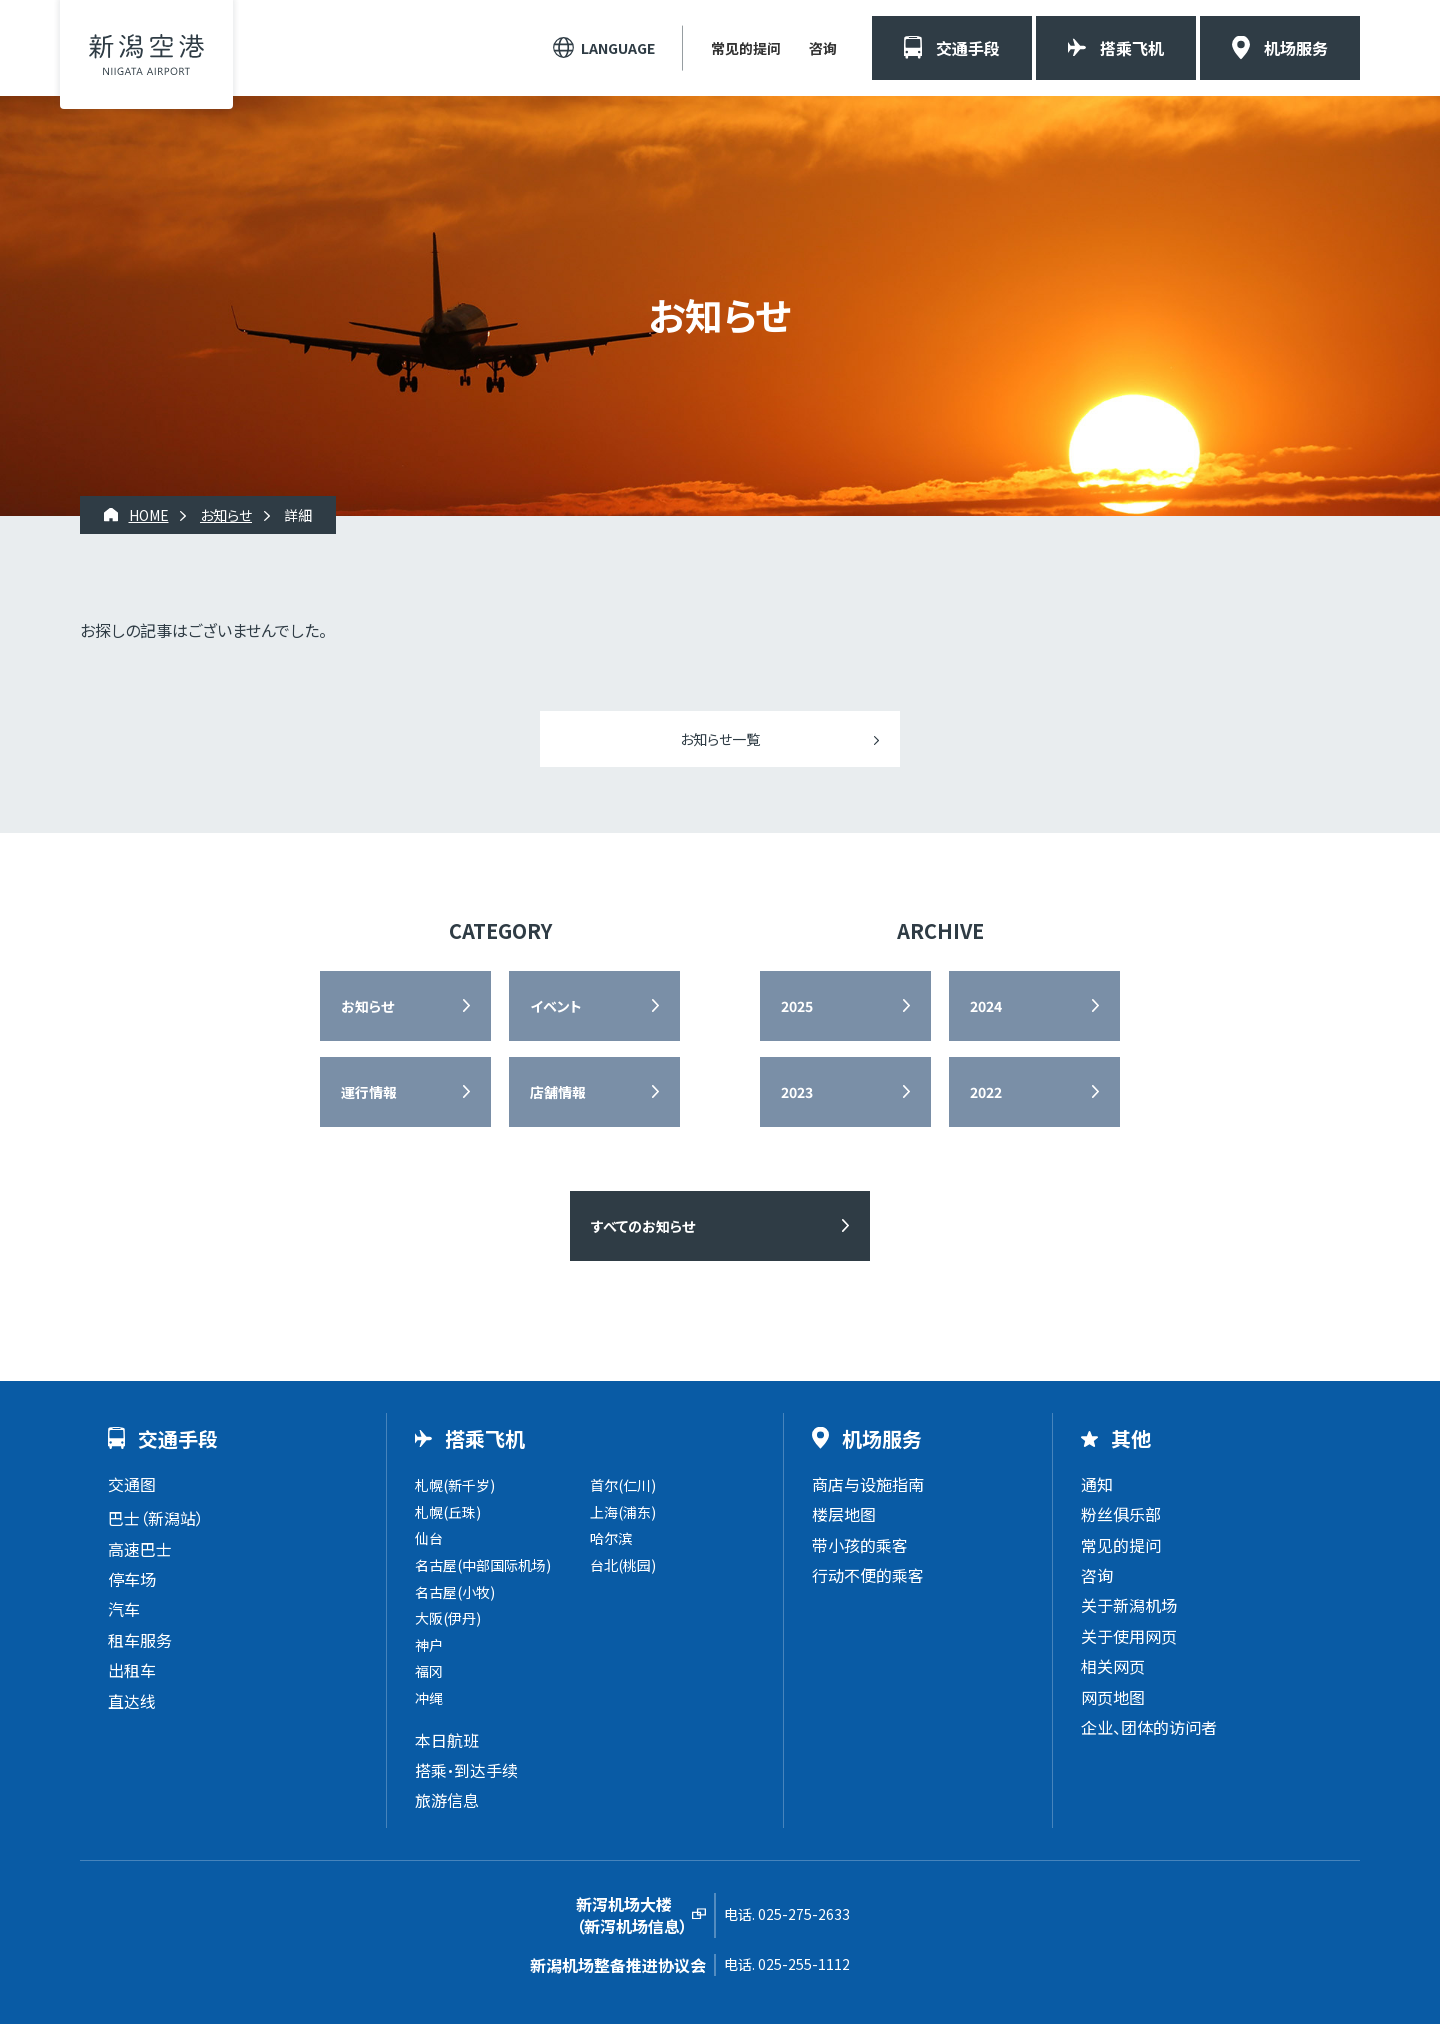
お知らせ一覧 (720, 739)
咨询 (823, 48)
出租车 (132, 1670)
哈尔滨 (611, 1538)
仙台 (429, 1538)
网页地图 (1113, 1697)
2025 (797, 1006)
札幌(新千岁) (455, 1485)
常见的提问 (746, 48)
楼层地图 (844, 1514)
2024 (986, 1006)
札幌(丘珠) (448, 1512)
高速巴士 (140, 1549)
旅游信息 (447, 1800)
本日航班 (447, 1740)
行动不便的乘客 (868, 1575)
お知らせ (367, 1006)
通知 (1097, 1484)
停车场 (132, 1579)
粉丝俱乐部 (1121, 1514)
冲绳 (429, 1698)
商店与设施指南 (868, 1484)
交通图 (132, 1484)
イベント (556, 1006)
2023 (797, 1092)
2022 (986, 1092)
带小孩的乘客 (860, 1545)
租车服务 (140, 1640)
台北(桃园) (623, 1565)
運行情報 (369, 1092)
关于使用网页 (1129, 1636)
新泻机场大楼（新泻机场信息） (632, 1915)
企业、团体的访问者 (1149, 1727)
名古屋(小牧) (455, 1592)
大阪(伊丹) (448, 1618)
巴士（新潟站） (156, 1518)
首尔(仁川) (623, 1485)
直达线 (132, 1701)
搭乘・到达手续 (466, 1770)
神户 (429, 1645)
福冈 (429, 1671)
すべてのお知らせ (643, 1226)
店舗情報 (558, 1092)
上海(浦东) (623, 1512)
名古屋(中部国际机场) (483, 1565)
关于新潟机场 (1129, 1605)
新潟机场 (146, 54)
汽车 (124, 1609)
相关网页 (1113, 1666)
